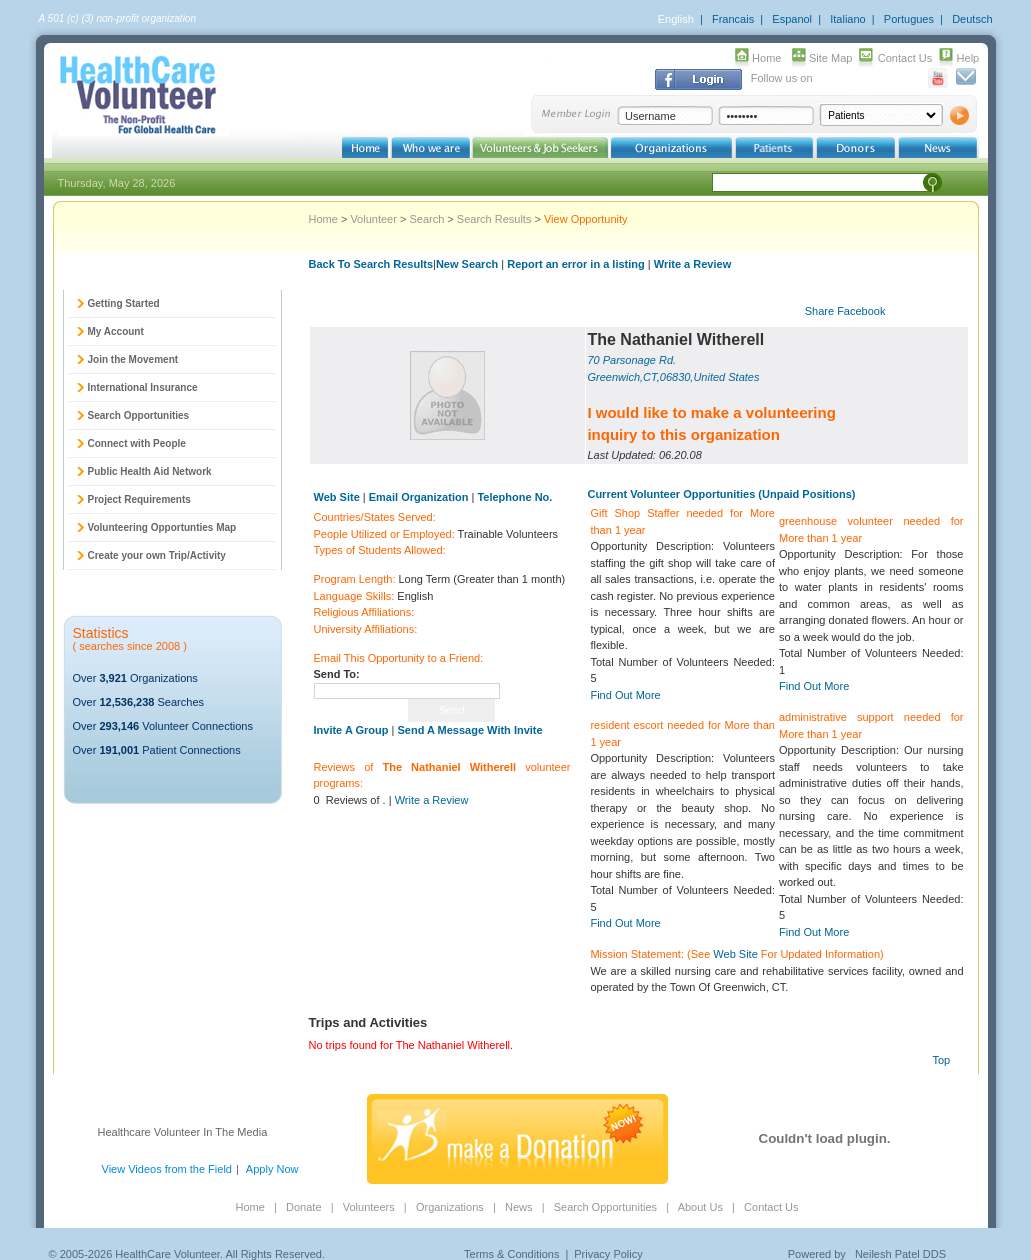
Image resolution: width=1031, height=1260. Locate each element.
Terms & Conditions (511, 1254)
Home (766, 58)
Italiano (847, 19)
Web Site (735, 954)
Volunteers (369, 1207)
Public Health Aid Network (150, 471)
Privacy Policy (608, 1254)
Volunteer (373, 219)
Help (968, 58)
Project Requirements (139, 499)
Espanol (792, 19)
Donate (303, 1207)
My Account (116, 331)
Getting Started (124, 303)
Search (426, 219)
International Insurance (143, 387)
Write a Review (692, 264)
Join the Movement (133, 359)
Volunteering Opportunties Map (162, 527)
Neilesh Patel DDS (900, 1254)
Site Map (830, 58)
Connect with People (137, 443)
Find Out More (625, 695)
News (519, 1207)
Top (942, 1060)
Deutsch (972, 19)
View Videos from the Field (167, 1169)
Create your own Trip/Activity (157, 555)
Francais (733, 19)
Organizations (450, 1207)
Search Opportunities (139, 415)
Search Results (494, 219)
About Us (700, 1207)
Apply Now (272, 1169)
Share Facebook (845, 311)
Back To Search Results (371, 264)
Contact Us (905, 58)
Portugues (909, 19)
